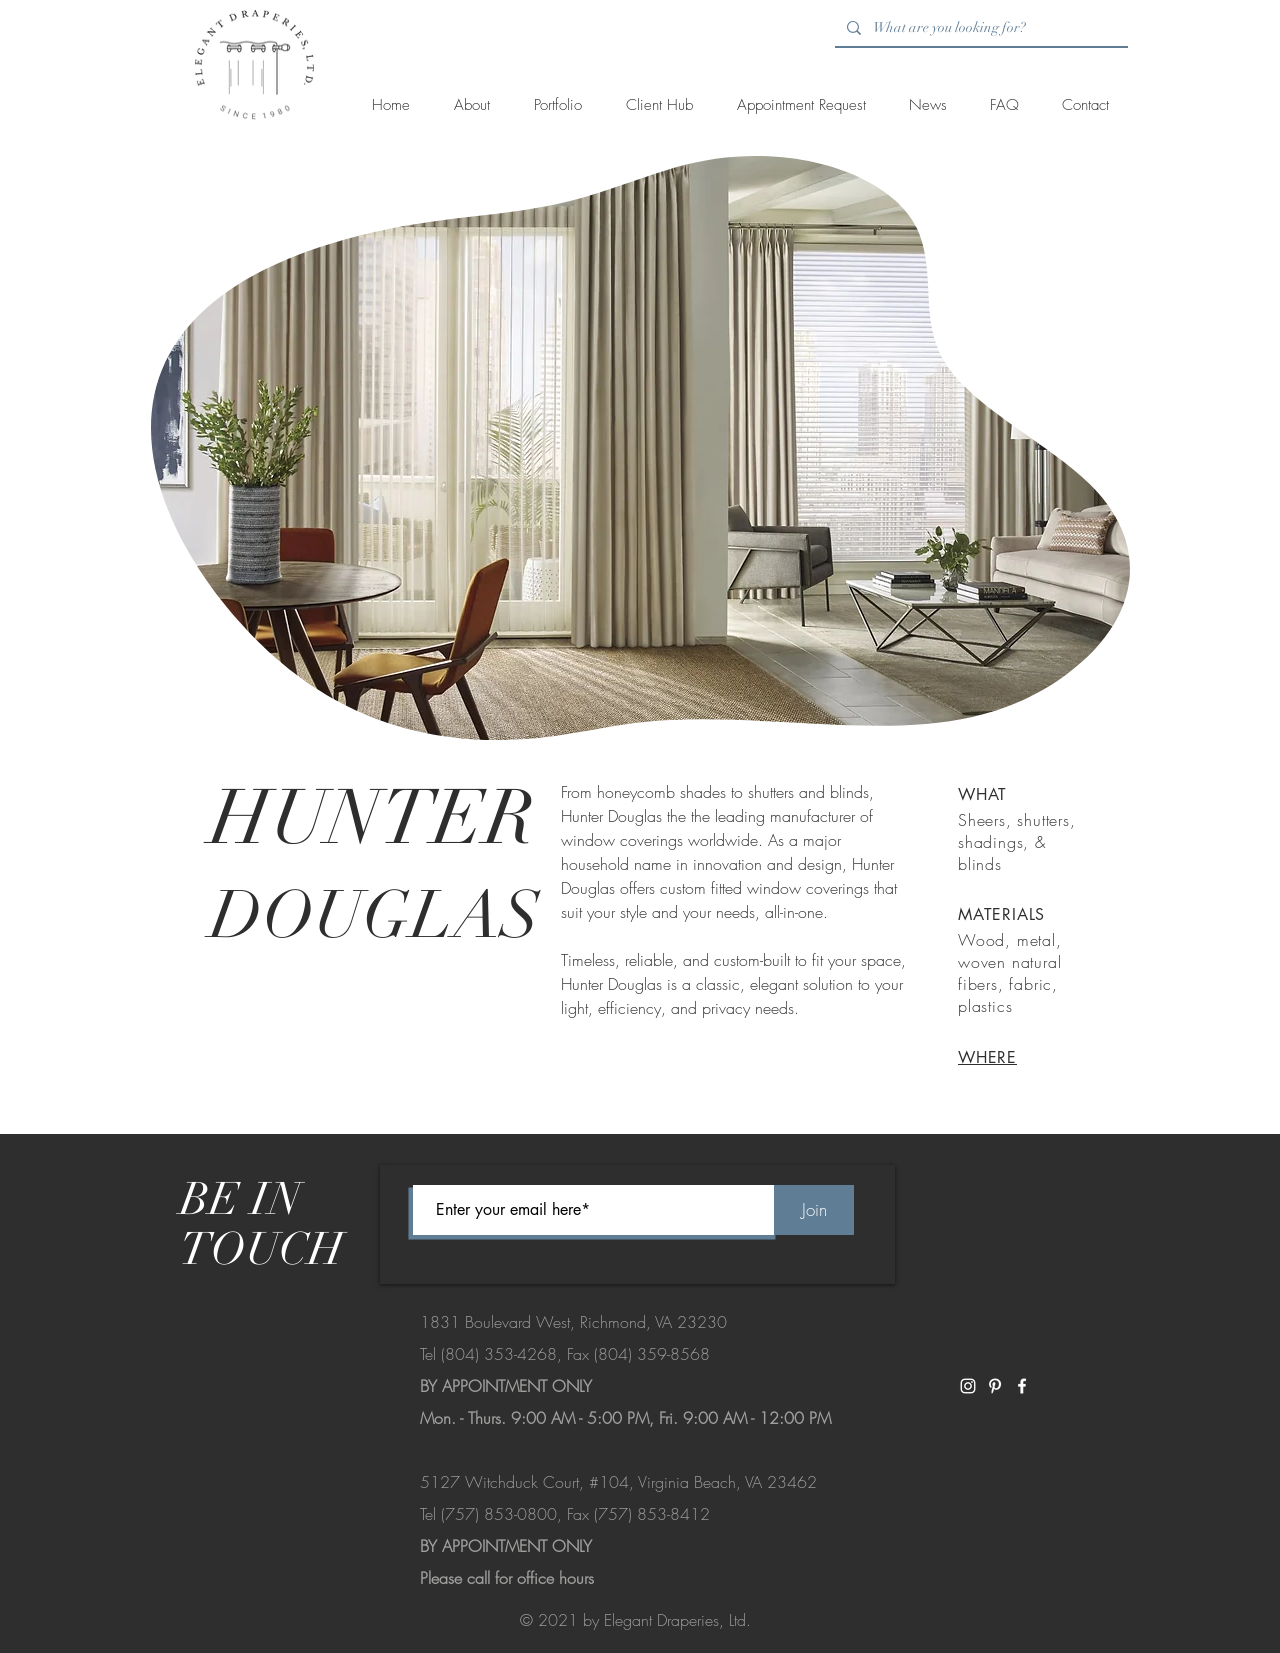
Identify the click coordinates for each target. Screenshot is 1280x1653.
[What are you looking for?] (979, 28)
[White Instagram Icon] (968, 1386)
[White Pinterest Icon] (995, 1386)
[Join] (814, 1210)
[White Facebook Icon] (1022, 1386)
